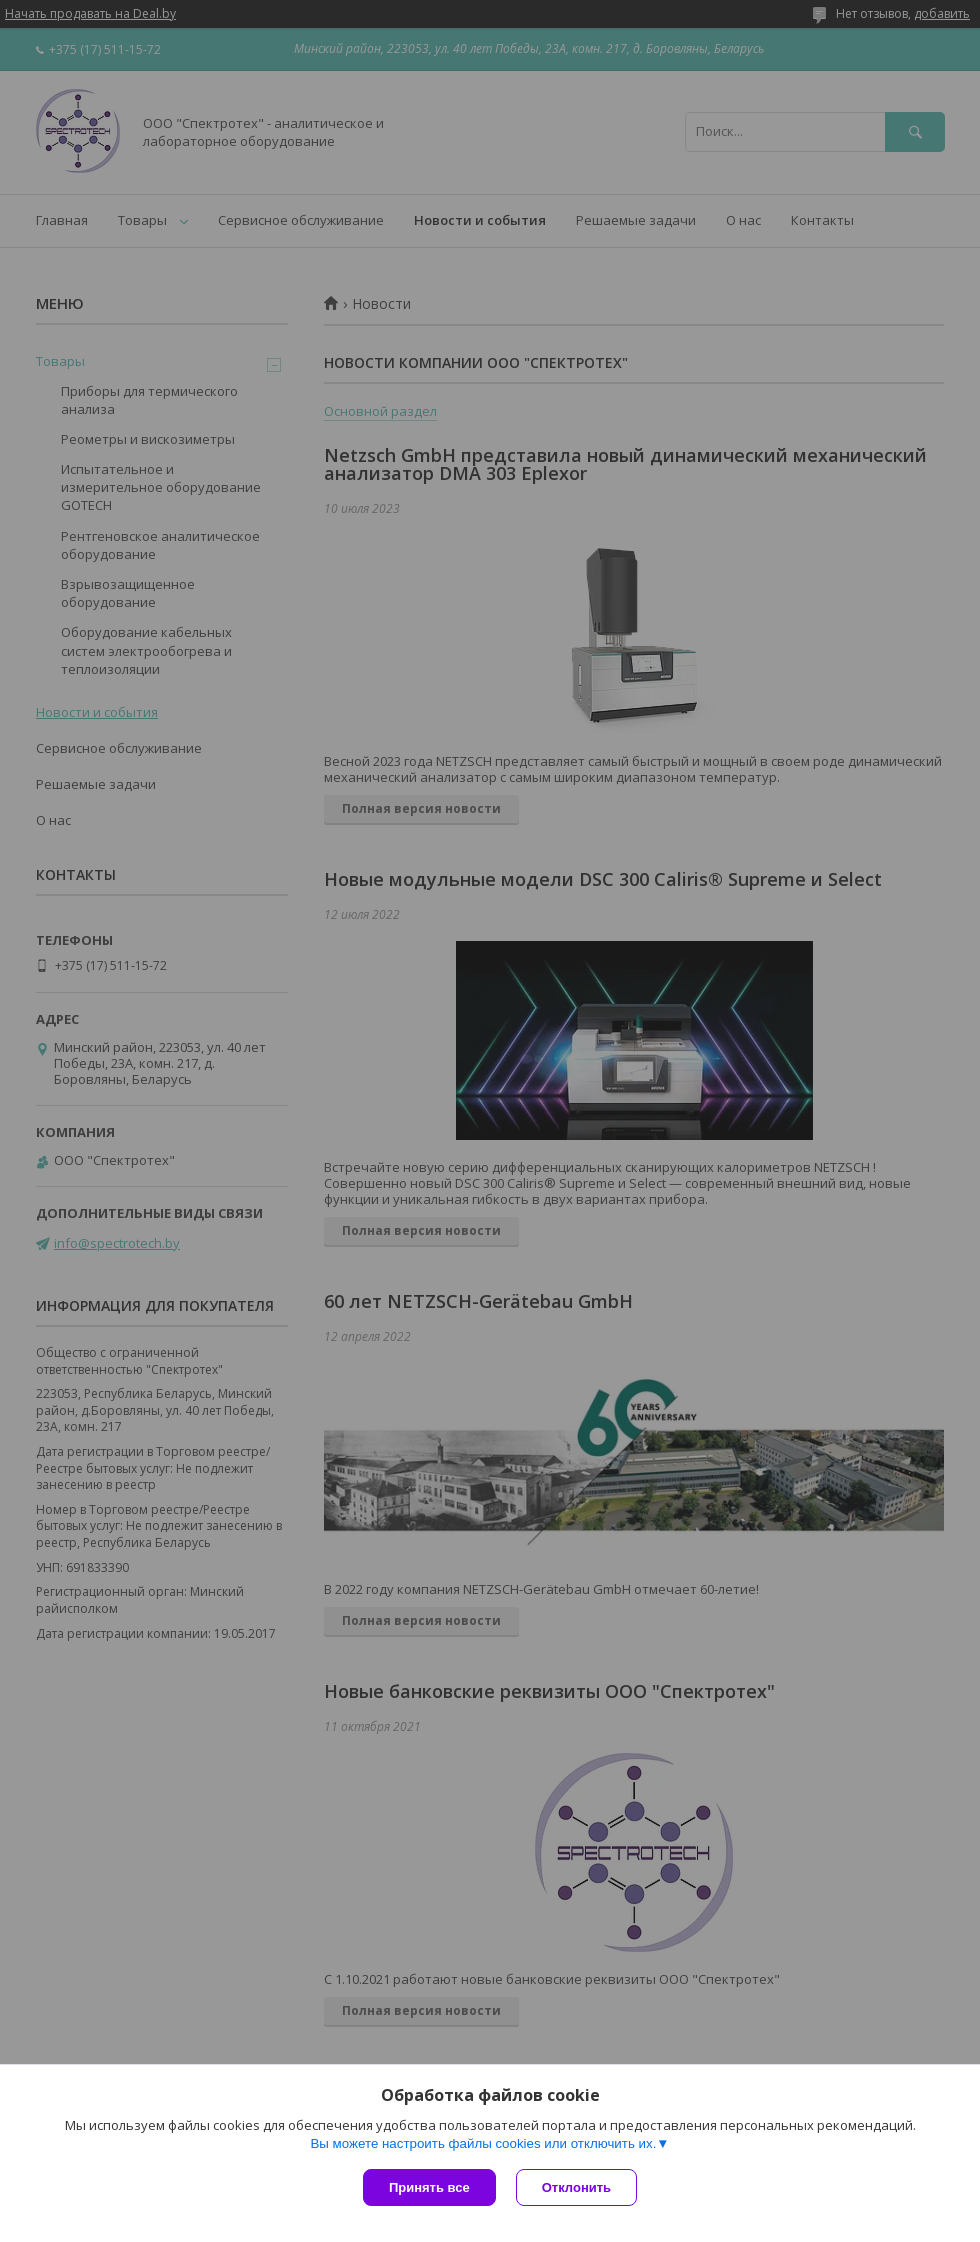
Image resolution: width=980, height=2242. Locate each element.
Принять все (429, 2187)
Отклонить (576, 2187)
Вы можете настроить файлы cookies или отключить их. (483, 2143)
